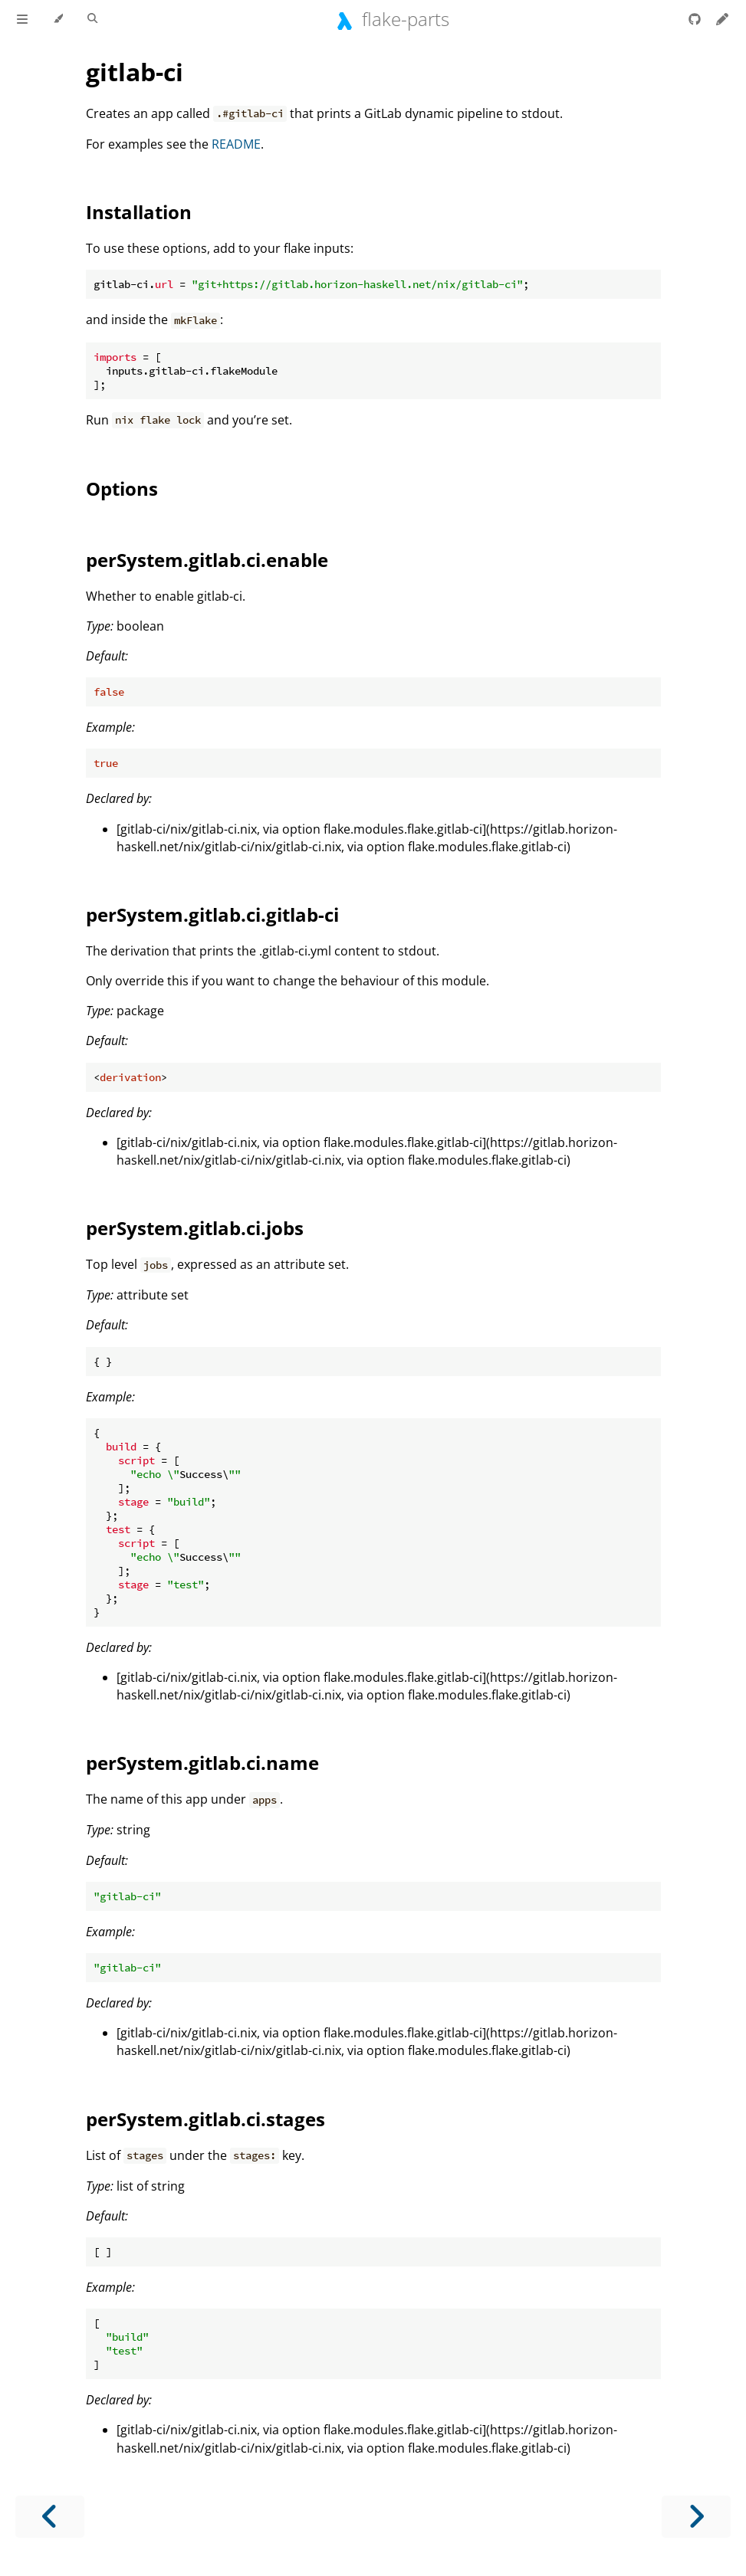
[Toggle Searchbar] (92, 19)
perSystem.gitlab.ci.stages (205, 2119)
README (236, 144)
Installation (139, 211)
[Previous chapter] (49, 2517)
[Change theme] (58, 19)
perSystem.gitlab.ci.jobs (195, 1227)
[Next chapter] (696, 2517)
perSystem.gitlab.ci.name (202, 1762)
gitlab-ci (134, 71)
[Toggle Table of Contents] (22, 19)
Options (122, 488)
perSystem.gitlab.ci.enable (207, 559)
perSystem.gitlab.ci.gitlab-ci (212, 914)
